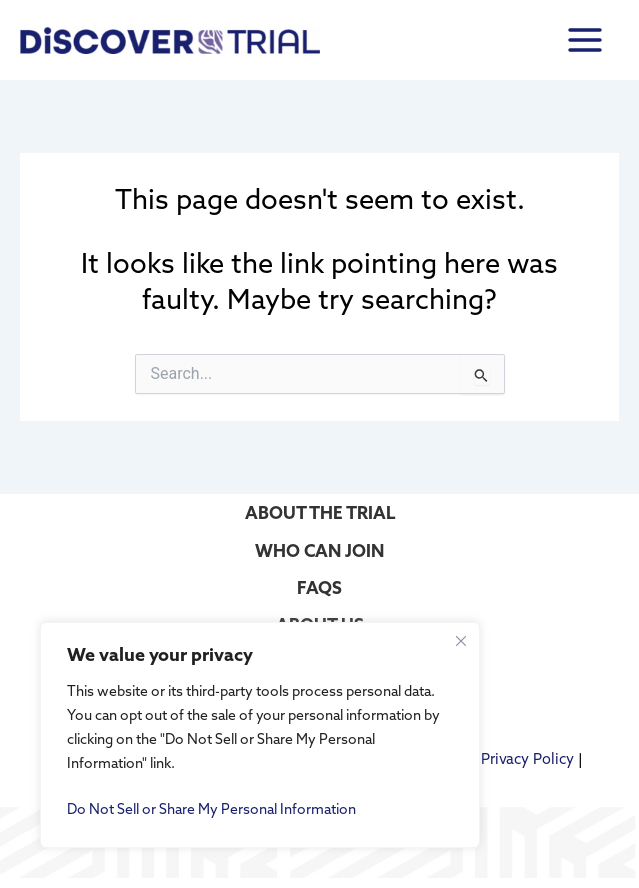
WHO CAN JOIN (319, 550)
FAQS (319, 587)
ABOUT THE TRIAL (320, 512)
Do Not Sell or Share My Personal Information (211, 809)
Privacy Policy (527, 758)
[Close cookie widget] (461, 641)
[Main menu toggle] (585, 39)
